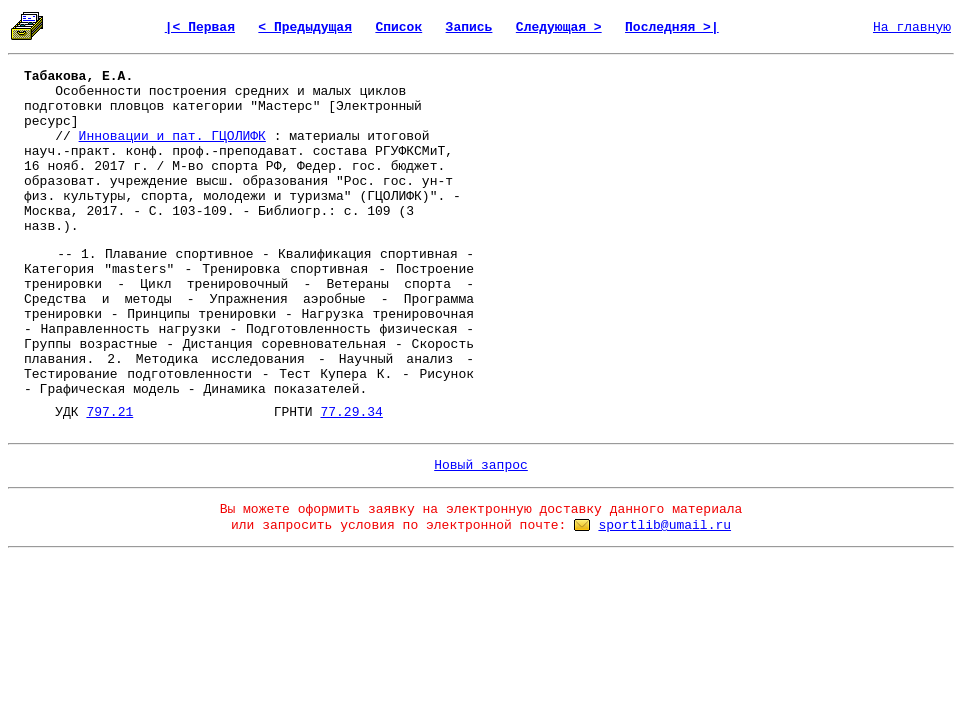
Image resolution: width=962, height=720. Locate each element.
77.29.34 (351, 412)
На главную (912, 27)
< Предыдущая (305, 27)
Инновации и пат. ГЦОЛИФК (172, 136)
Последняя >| (672, 27)
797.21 (109, 412)
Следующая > (559, 27)
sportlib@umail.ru (664, 525)
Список (398, 27)
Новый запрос (481, 465)
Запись (469, 27)
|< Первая (200, 27)
